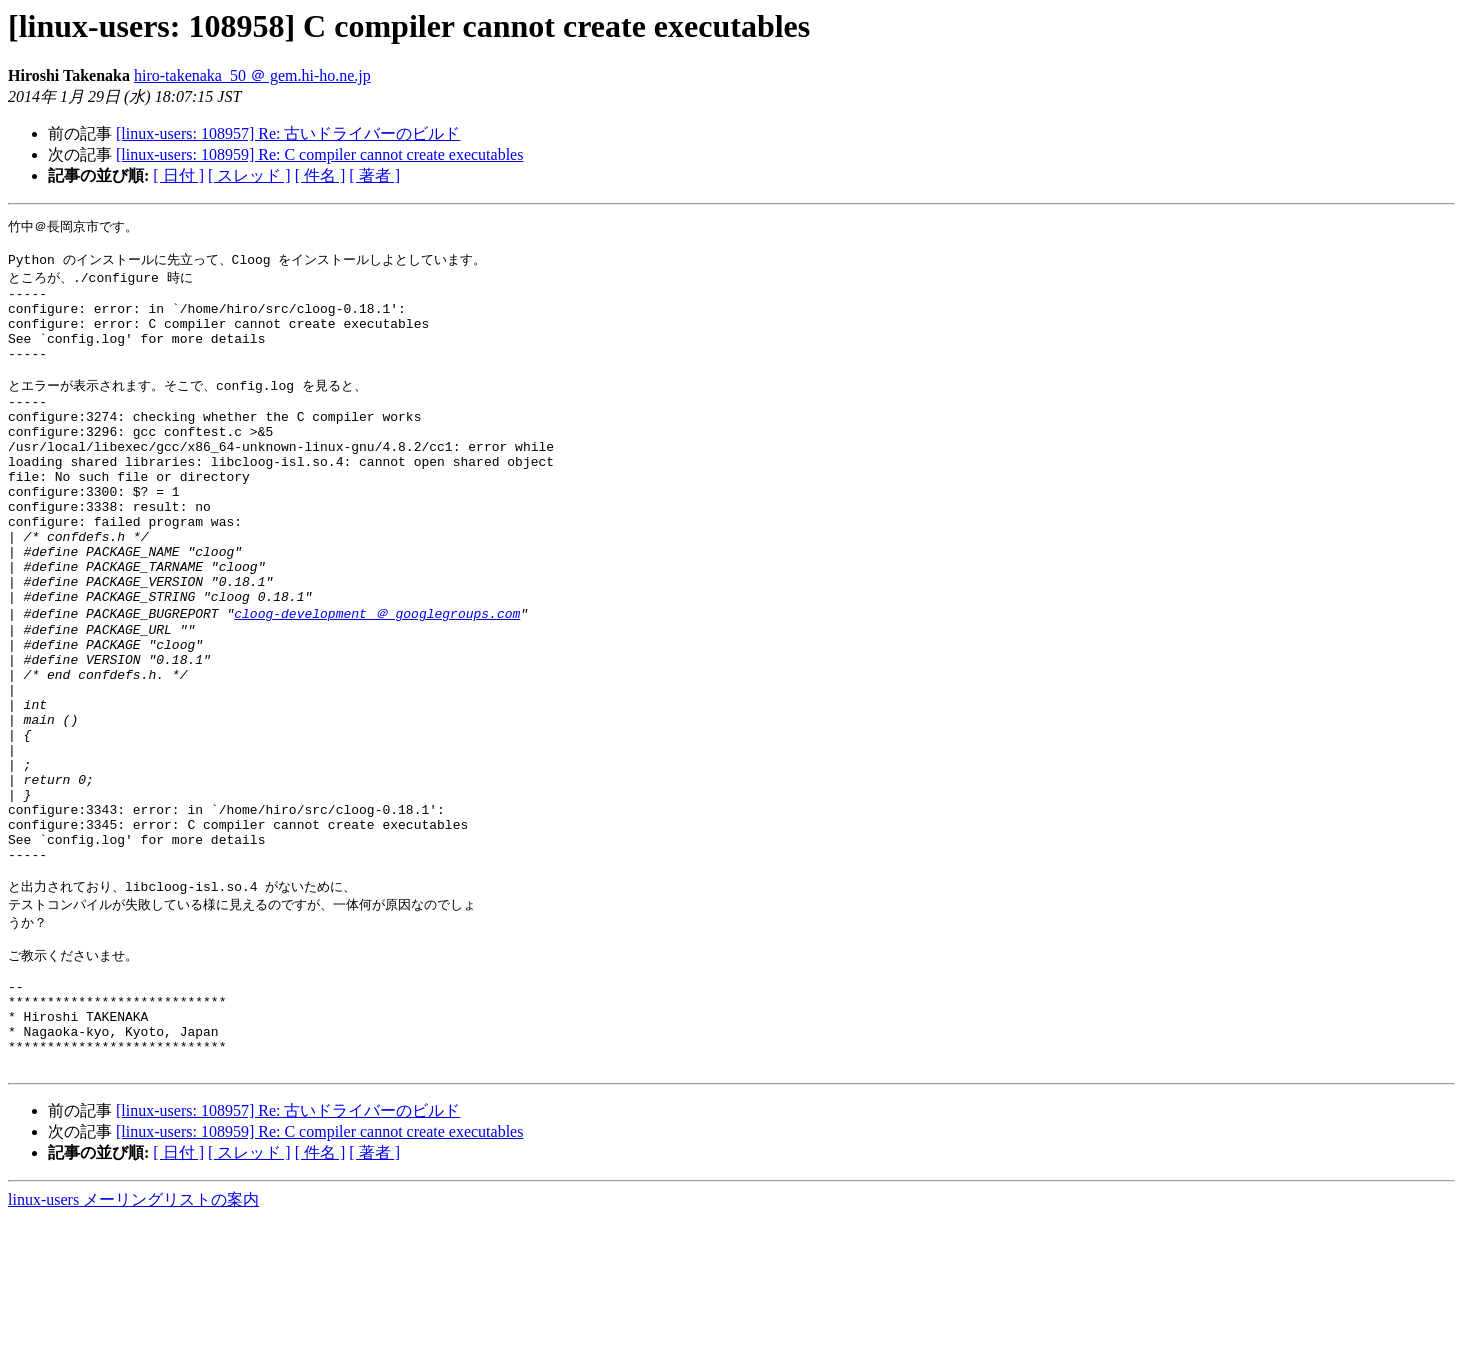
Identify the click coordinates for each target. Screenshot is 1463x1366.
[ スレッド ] (249, 175)
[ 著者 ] (374, 175)
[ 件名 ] (320, 175)
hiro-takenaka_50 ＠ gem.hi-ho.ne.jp (252, 75)
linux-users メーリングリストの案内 (133, 1346)
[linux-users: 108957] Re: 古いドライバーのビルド (288, 133)
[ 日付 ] (178, 175)
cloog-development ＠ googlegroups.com (377, 681)
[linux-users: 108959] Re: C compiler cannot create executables (319, 154)
